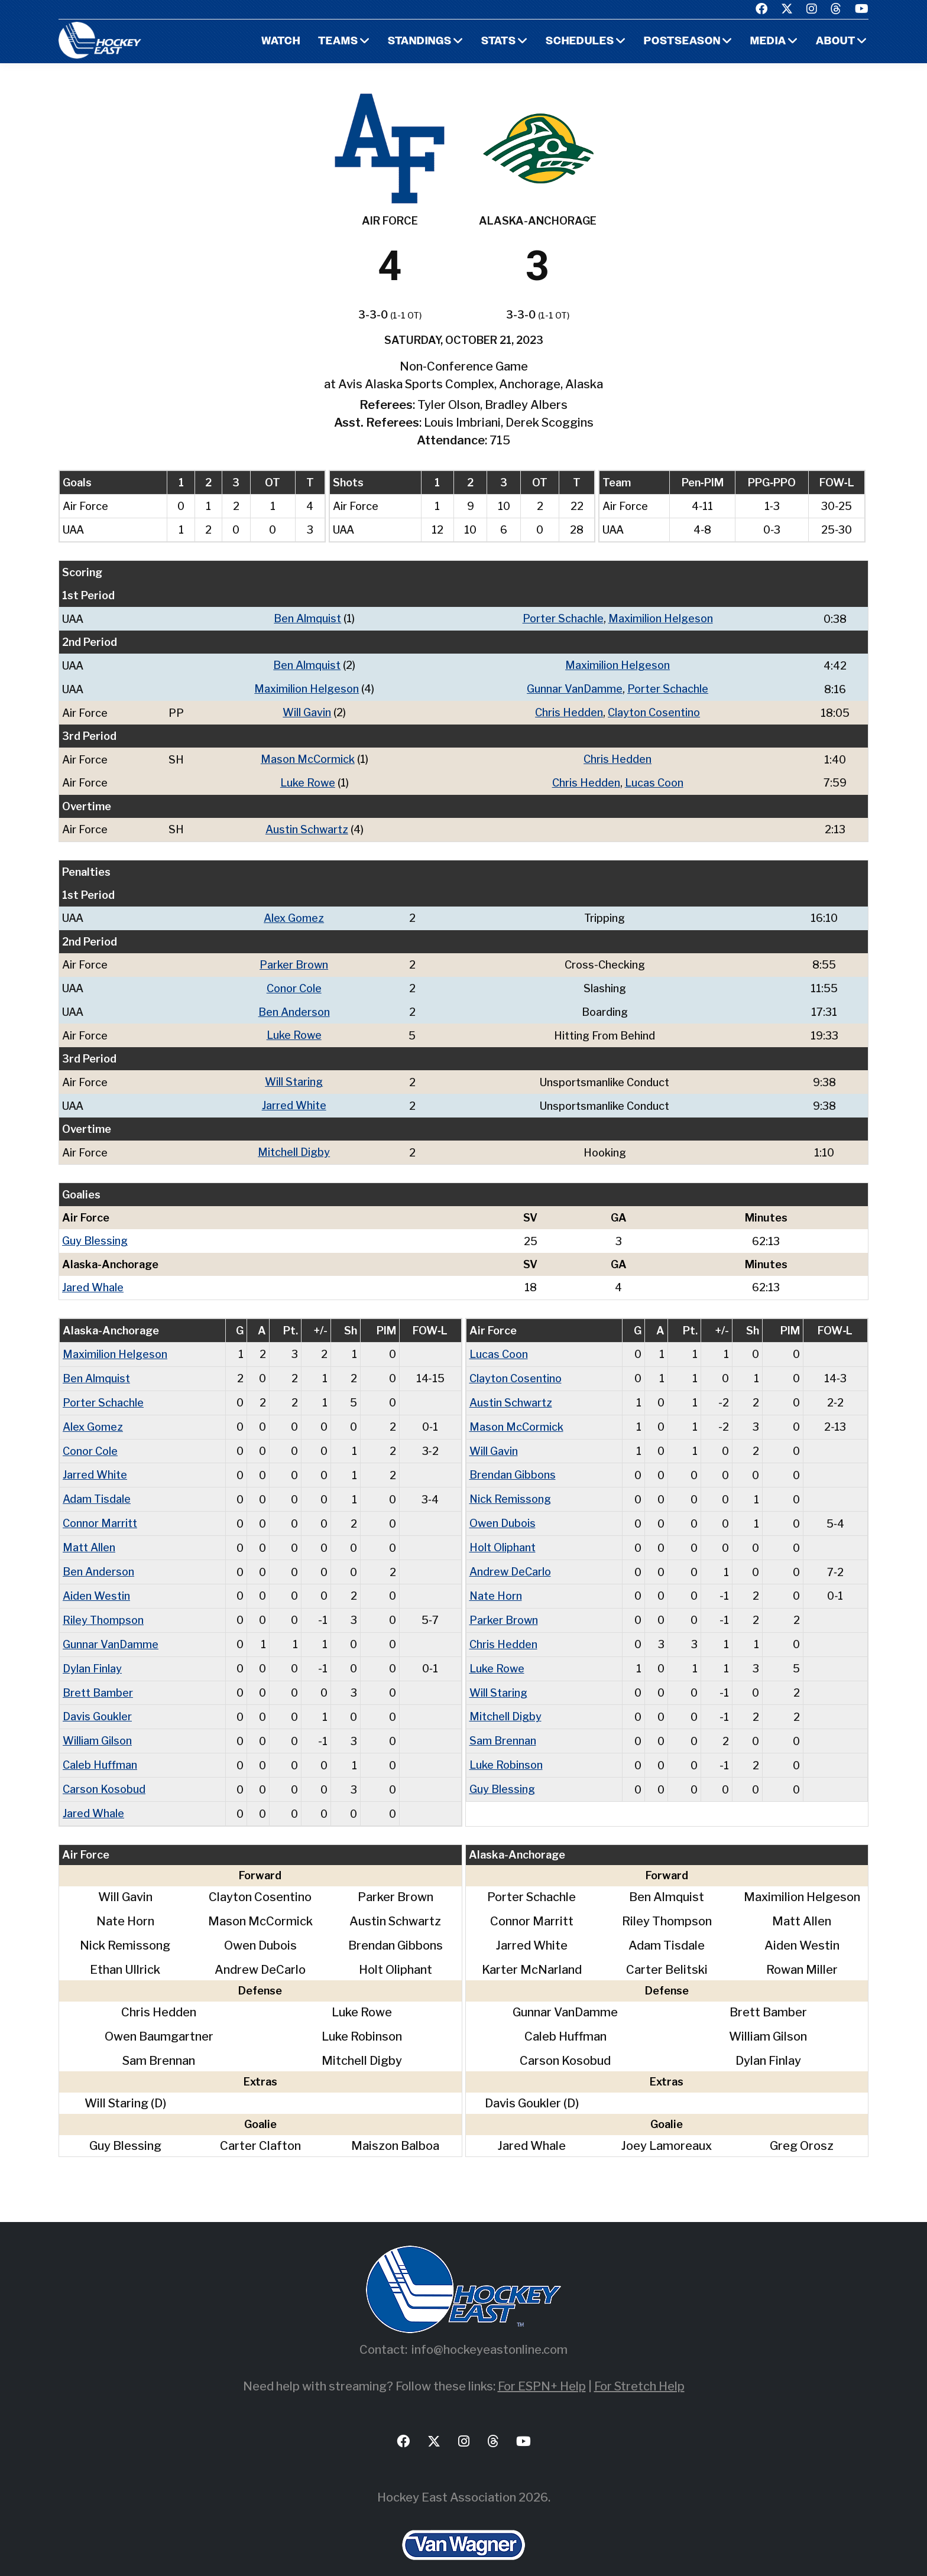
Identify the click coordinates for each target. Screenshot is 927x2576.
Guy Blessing (95, 1232)
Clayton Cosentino (654, 710)
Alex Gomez (294, 914)
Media (768, 41)
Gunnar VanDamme (575, 687)
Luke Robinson (506, 1746)
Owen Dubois (502, 1510)
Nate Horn (496, 1581)
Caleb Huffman (100, 1746)
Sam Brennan (502, 1723)
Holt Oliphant (502, 1534)
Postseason (682, 41)
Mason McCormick (308, 757)
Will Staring (294, 1075)
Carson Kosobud (104, 1770)
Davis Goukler (97, 1699)
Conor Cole (294, 983)
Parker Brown (294, 960)
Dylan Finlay (92, 1652)
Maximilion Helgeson (660, 618)
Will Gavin (307, 710)
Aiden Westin (96, 1581)
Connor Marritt (100, 1510)
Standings (420, 41)
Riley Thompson (103, 1605)
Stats (498, 41)
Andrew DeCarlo (510, 1557)
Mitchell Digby (294, 1144)
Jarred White (294, 1098)
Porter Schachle (563, 618)
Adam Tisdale (97, 1486)
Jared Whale (93, 1278)
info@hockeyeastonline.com (489, 2329)
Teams (338, 41)
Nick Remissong (510, 1486)
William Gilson (97, 1723)
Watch (280, 41)
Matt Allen (89, 1534)
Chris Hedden (569, 710)
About (835, 41)
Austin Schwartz (306, 826)
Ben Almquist (307, 618)
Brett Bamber (98, 1675)
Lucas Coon (654, 780)
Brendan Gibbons (512, 1463)
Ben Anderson (294, 1006)
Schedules (580, 41)
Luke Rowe (307, 780)
